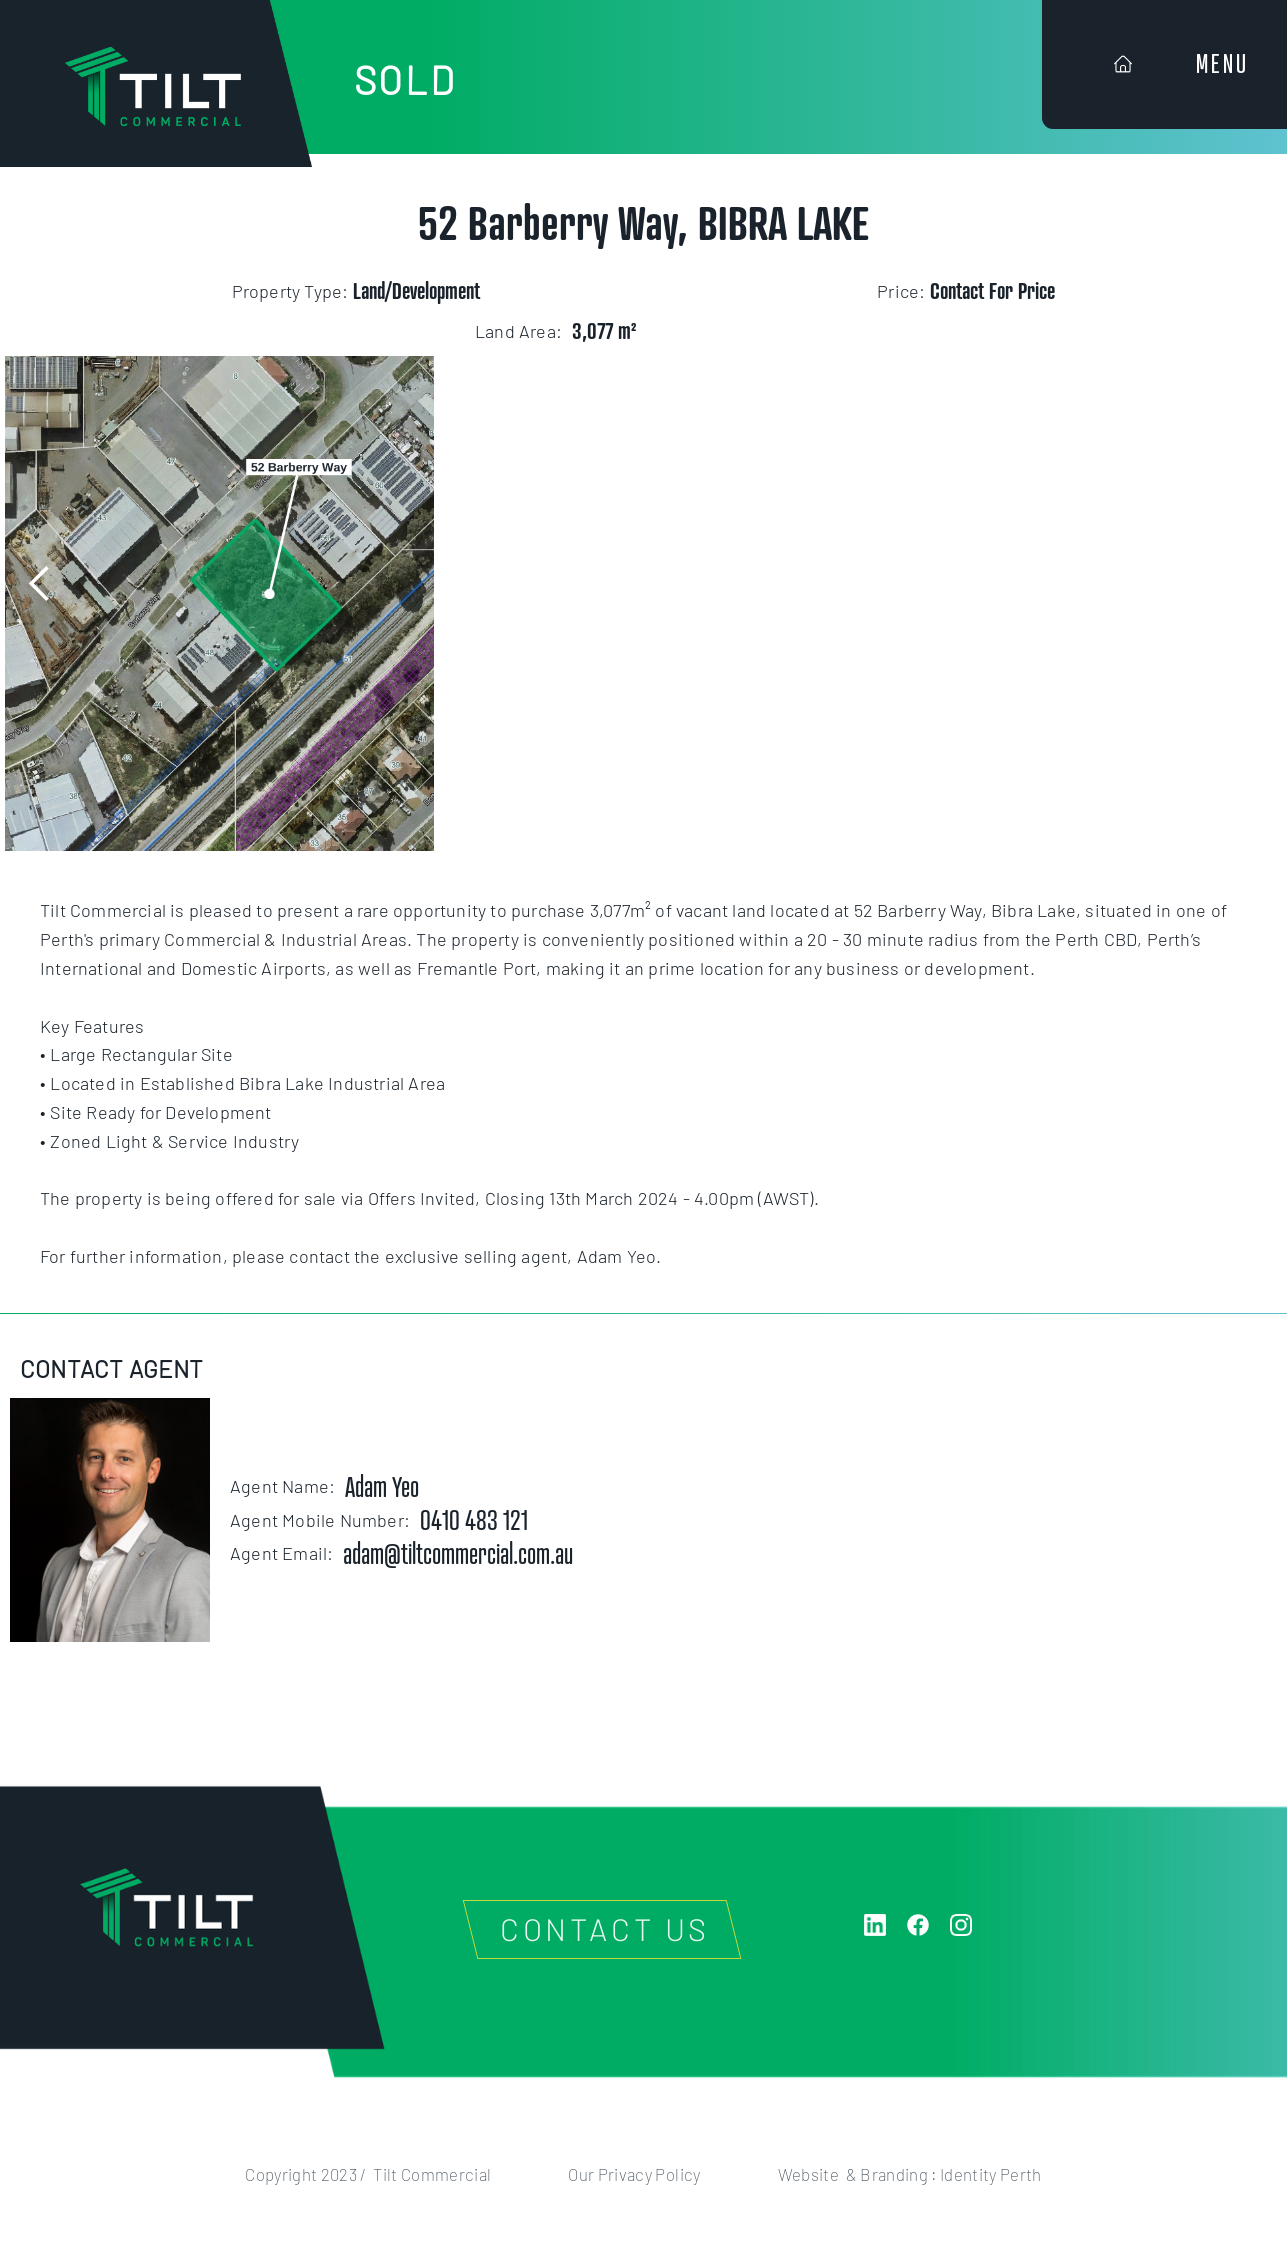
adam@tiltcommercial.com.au (458, 1553)
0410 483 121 (474, 1519)
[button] (40, 584)
